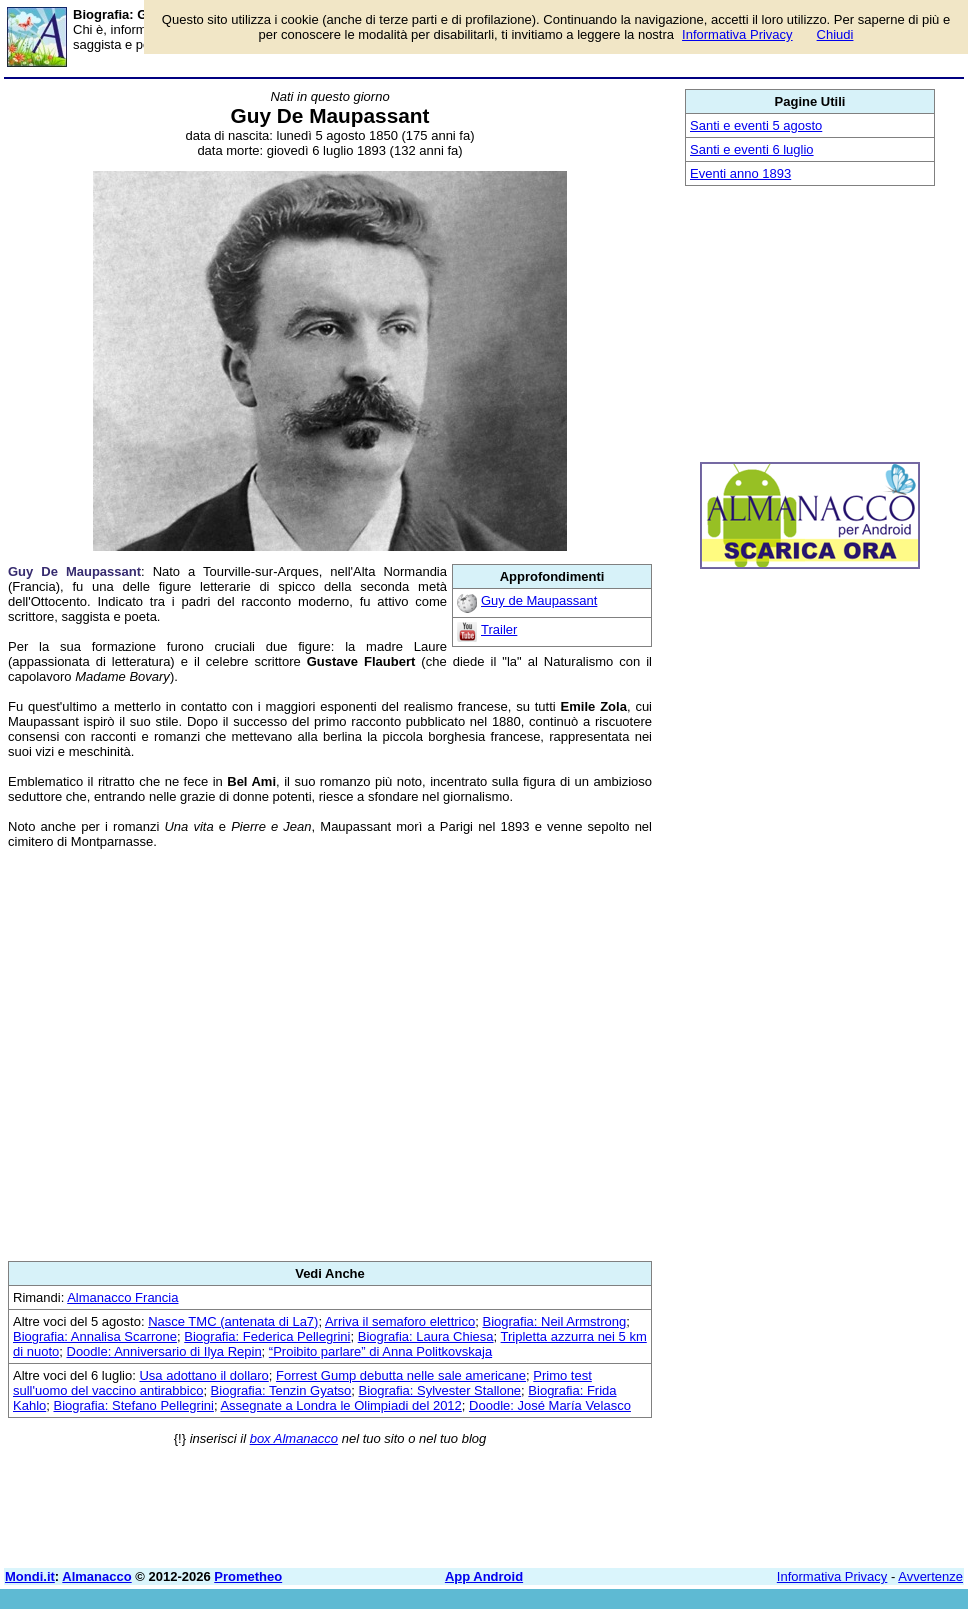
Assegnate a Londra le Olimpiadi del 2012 (340, 1405)
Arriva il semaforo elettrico (400, 1321)
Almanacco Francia (122, 1297)
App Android (484, 1576)
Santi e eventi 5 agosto (756, 125)
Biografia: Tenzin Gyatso (281, 1390)
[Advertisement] (330, 1055)
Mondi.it (30, 1576)
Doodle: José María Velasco (550, 1405)
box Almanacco (294, 1438)
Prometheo (248, 1576)
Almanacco (96, 1576)
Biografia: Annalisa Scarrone (95, 1336)
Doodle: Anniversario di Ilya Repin (164, 1351)
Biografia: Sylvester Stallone (440, 1390)
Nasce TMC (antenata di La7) (233, 1321)
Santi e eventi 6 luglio (752, 149)
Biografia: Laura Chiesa (426, 1336)
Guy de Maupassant (539, 600)
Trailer (499, 629)
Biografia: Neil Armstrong (554, 1321)
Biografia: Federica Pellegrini (267, 1336)
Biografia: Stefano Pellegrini (133, 1405)
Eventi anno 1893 (740, 173)
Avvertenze (930, 1576)
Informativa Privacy (832, 1576)
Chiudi (835, 34)
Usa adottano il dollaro (203, 1375)
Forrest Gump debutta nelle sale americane (401, 1375)
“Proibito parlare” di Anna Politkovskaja (380, 1351)
